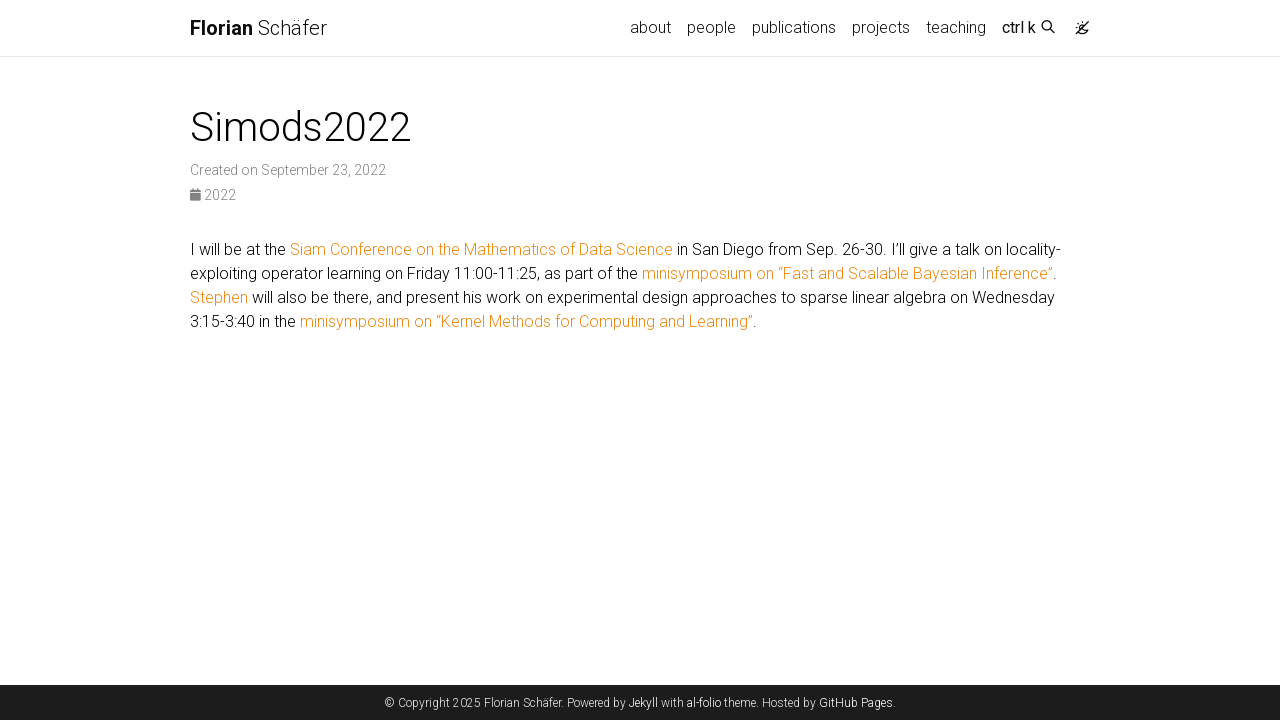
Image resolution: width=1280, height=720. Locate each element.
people (711, 27)
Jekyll (643, 703)
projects (881, 27)
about (650, 27)
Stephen (219, 297)
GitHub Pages (856, 703)
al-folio (704, 703)
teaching (956, 27)
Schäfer (258, 28)
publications (794, 27)
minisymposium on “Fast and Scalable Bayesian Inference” (847, 273)
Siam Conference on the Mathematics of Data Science (481, 249)
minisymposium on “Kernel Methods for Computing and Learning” (526, 321)
